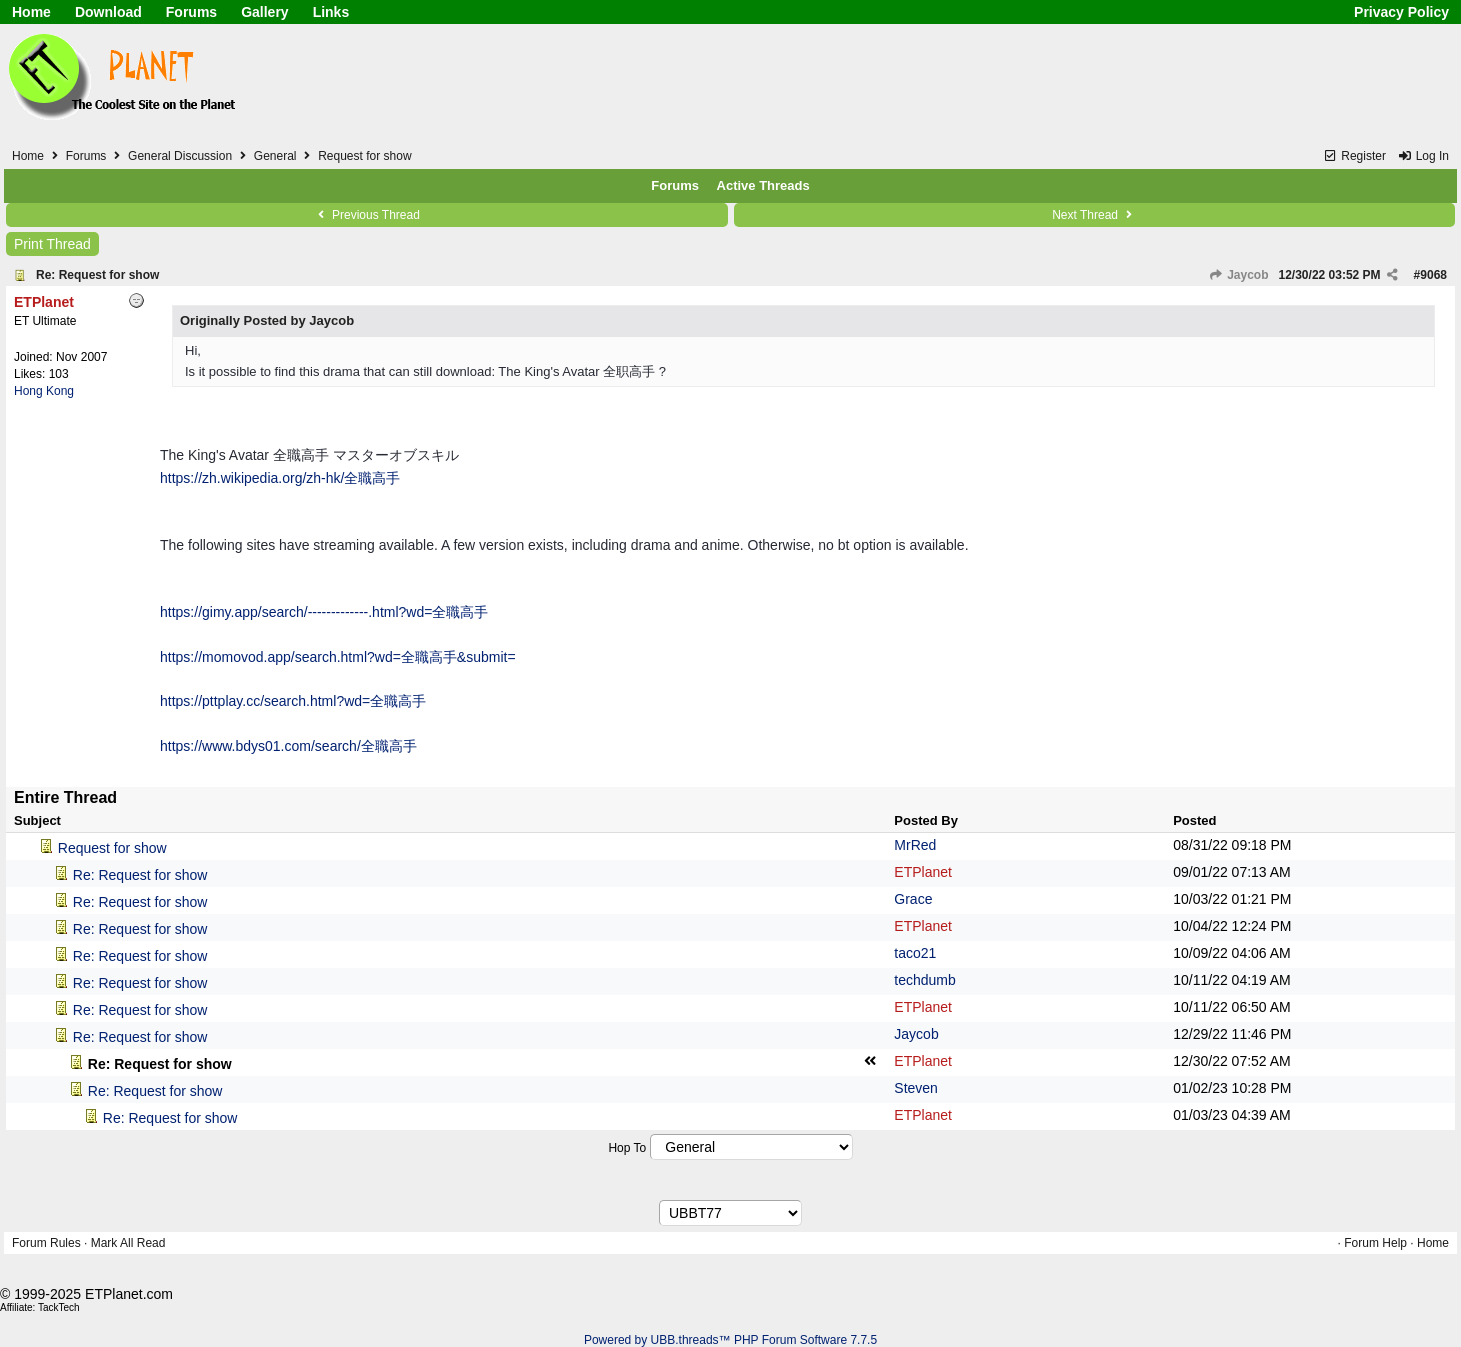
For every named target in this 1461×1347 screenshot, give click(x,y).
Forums (191, 12)
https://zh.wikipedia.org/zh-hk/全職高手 (280, 478)
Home (31, 12)
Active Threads (763, 185)
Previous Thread (367, 215)
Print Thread (52, 244)
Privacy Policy (1401, 12)
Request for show (112, 848)
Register (1354, 156)
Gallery (264, 12)
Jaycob (1239, 275)
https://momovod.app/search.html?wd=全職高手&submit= (338, 657)
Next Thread (1094, 215)
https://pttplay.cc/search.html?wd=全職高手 (293, 701)
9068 (1433, 275)
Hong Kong (44, 391)
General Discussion (180, 156)
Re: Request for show (97, 275)
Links (331, 12)
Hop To (627, 1148)
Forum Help (1375, 1243)
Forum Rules (46, 1243)
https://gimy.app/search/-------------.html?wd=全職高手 (324, 612)
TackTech (59, 1307)
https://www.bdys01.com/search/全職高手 (288, 746)
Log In (1423, 156)
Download (108, 12)
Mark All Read (128, 1243)
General (275, 156)
